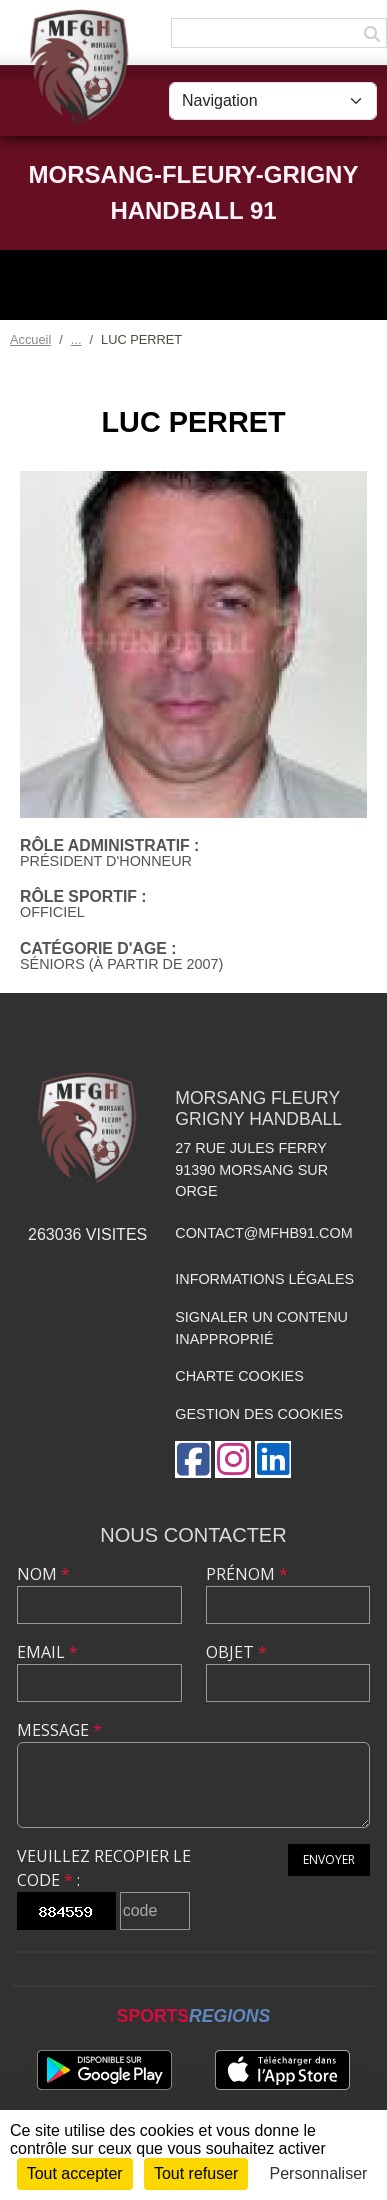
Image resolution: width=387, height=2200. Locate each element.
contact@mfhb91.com (263, 1233)
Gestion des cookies (259, 1414)
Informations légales (264, 1279)
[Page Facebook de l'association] (193, 1459)
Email (47, 1652)
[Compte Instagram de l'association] (233, 1459)
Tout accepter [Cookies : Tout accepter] (75, 2173)
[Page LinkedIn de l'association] (273, 1459)
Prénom (247, 1574)
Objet (236, 1652)
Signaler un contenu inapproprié (261, 1328)
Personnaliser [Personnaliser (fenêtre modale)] (319, 2173)
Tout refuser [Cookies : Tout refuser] (196, 2173)
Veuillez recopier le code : (104, 1868)
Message (59, 1730)
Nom (43, 1574)
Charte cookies (239, 1376)
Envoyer (329, 1859)
